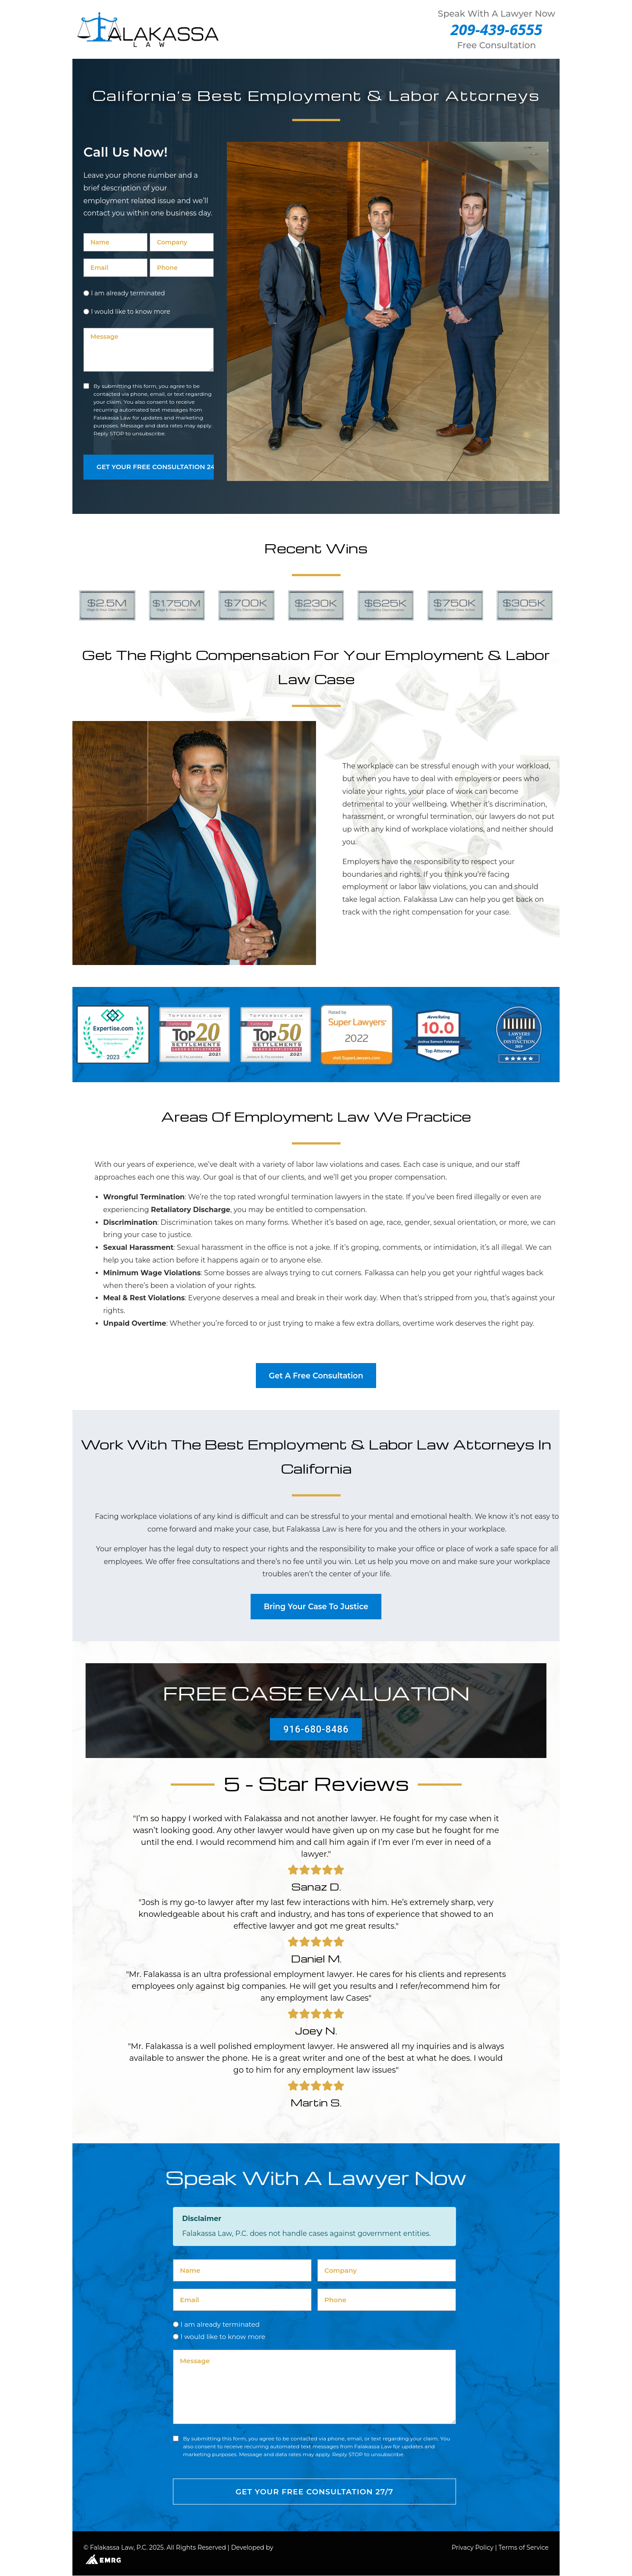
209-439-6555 (496, 29)
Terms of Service (524, 2548)
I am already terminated (128, 293)
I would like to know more (130, 312)
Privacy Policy (472, 2548)
